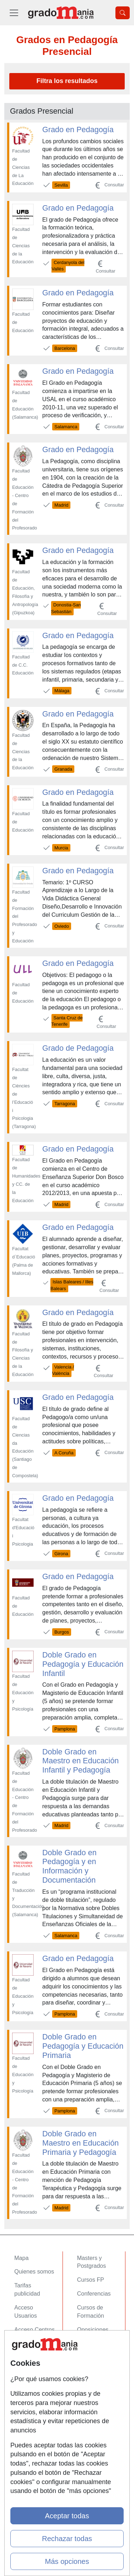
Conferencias (94, 2294)
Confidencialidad (35, 2365)
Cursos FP (90, 2280)
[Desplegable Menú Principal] (14, 12)
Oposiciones (93, 2330)
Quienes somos (34, 2272)
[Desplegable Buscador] (122, 12)
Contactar (26, 2351)
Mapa (21, 2258)
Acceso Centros (34, 2330)
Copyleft (24, 2393)
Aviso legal (28, 2379)
